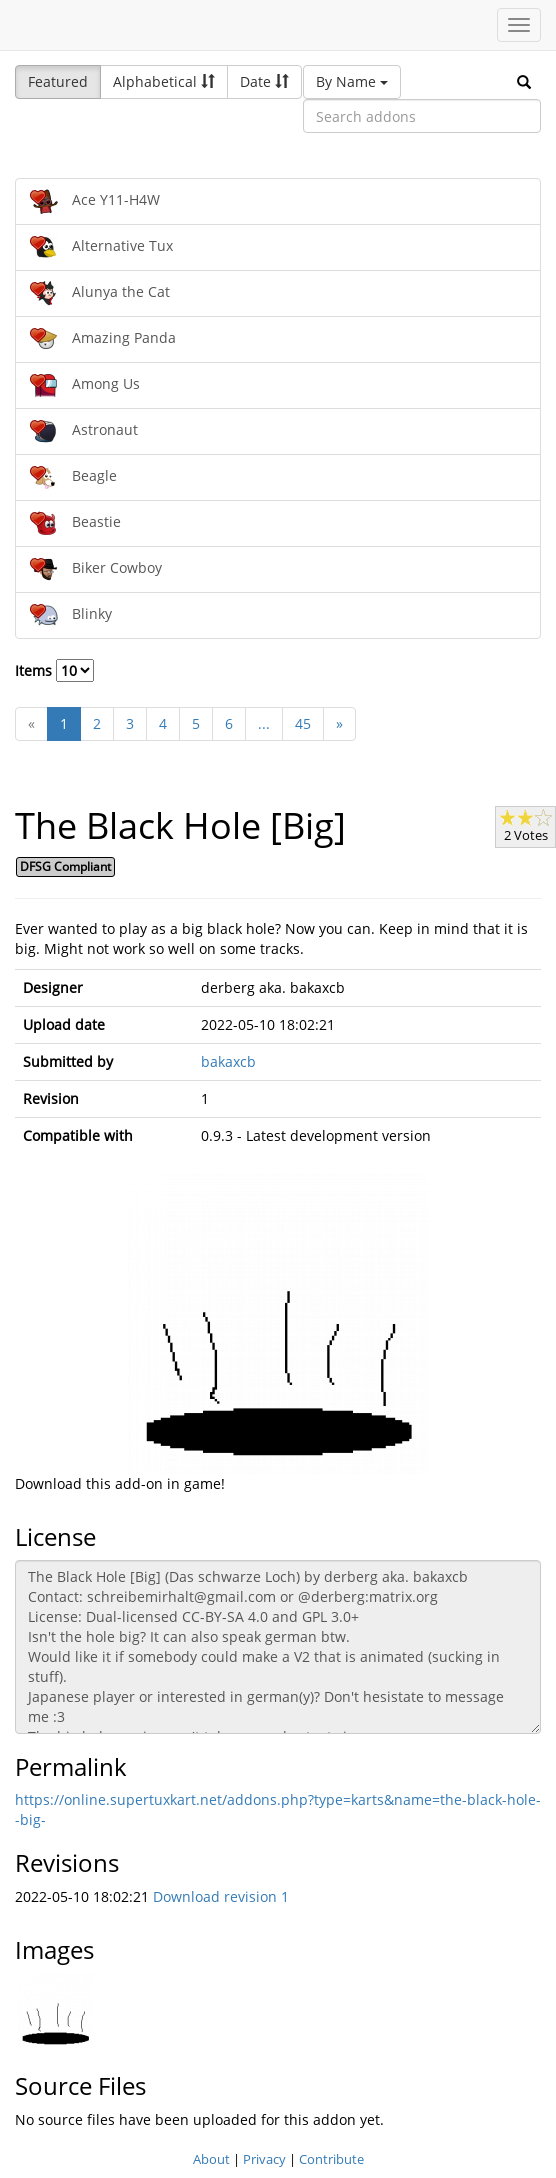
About (211, 2159)
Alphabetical (164, 81)
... (264, 723)
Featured (58, 81)
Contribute (331, 2159)
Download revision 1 (221, 1896)
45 (303, 723)
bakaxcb (228, 1061)
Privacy (264, 2159)
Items (54, 670)
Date (264, 81)
